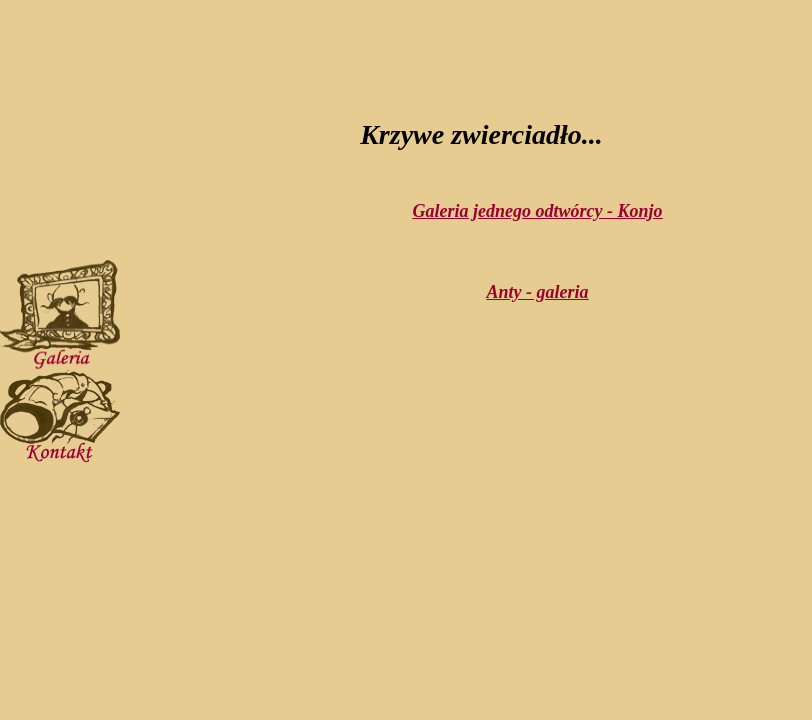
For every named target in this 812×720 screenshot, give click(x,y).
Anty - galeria (538, 292)
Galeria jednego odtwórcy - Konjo (538, 211)
